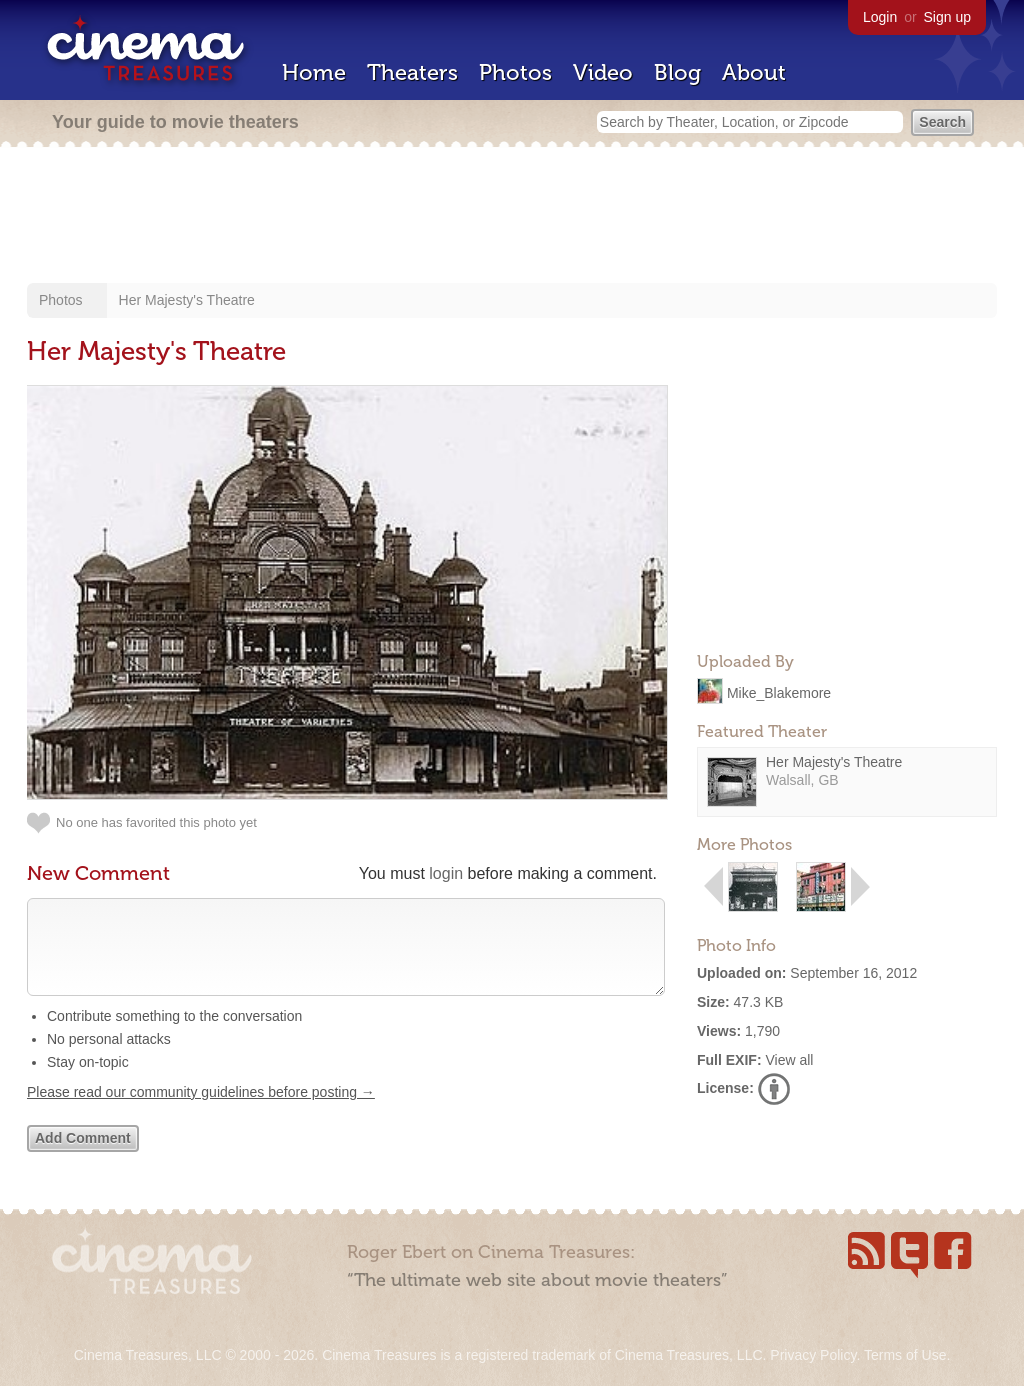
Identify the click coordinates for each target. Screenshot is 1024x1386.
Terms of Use (905, 1355)
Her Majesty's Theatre (187, 300)
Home (314, 72)
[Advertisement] (512, 217)
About (754, 72)
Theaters (412, 72)
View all (789, 1060)
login (446, 873)
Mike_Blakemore (779, 692)
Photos (515, 72)
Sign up (947, 17)
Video (603, 72)
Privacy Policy (813, 1355)
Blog (677, 72)
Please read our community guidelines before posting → (201, 1112)
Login (880, 17)
